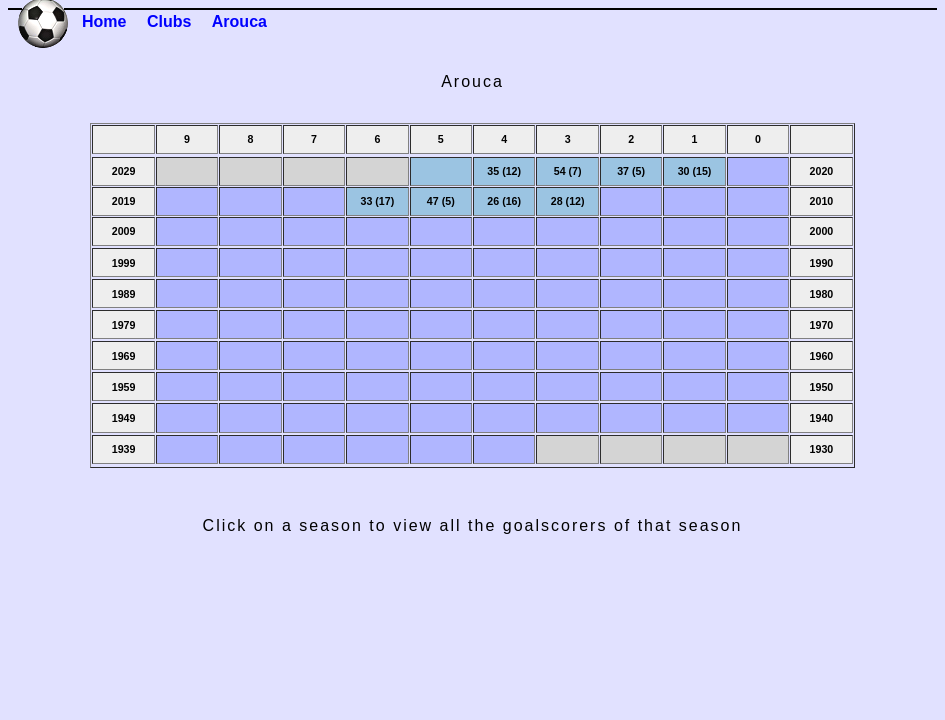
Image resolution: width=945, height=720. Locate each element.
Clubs (169, 21)
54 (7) (568, 171)
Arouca (239, 21)
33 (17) (377, 201)
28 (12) (568, 201)
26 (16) (504, 201)
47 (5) (441, 201)
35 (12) (504, 171)
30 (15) (695, 171)
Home (104, 21)
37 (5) (631, 171)
